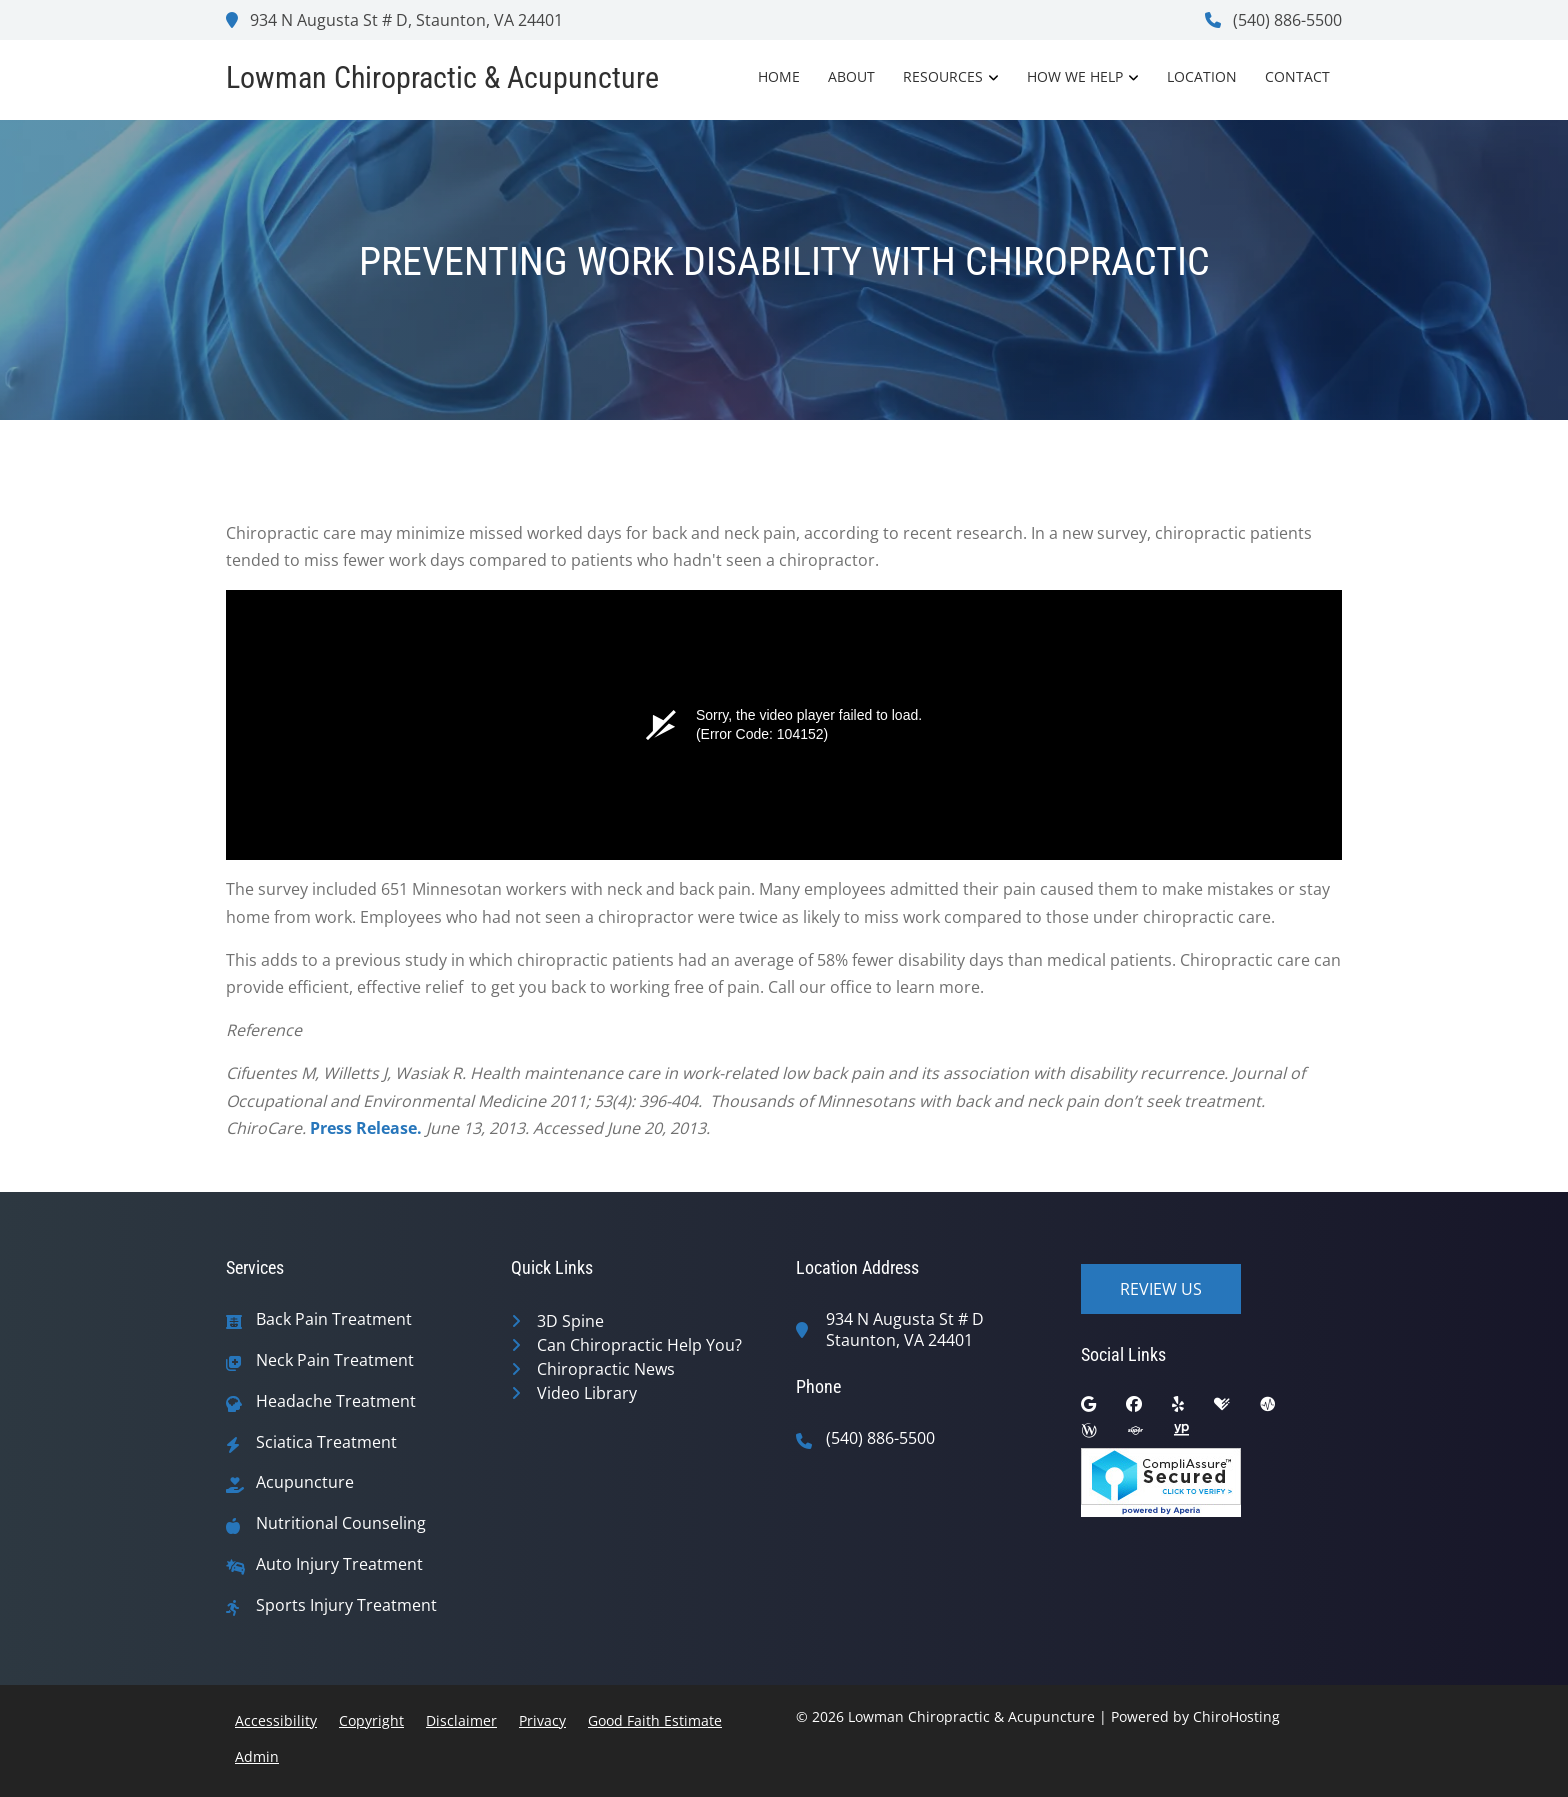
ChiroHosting (1236, 1716)
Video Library (587, 1393)
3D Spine (570, 1321)
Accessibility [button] (276, 1720)
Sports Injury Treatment (346, 1605)
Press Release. (366, 1128)
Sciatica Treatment (326, 1442)
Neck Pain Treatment (335, 1360)
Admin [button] (257, 1756)
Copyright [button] (371, 1720)
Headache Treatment (336, 1401)
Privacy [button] (542, 1720)
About (851, 76)
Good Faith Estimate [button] (655, 1720)
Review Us (1161, 1289)
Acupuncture (305, 1482)
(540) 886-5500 (1273, 20)
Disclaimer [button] (461, 1720)
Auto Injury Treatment (339, 1564)
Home (779, 76)
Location (1202, 76)
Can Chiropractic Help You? (639, 1345)
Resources (943, 76)
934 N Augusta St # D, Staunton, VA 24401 (394, 20)
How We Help (1075, 76)
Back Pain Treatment (334, 1319)
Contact (1297, 76)
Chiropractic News (606, 1369)
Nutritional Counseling (341, 1523)
